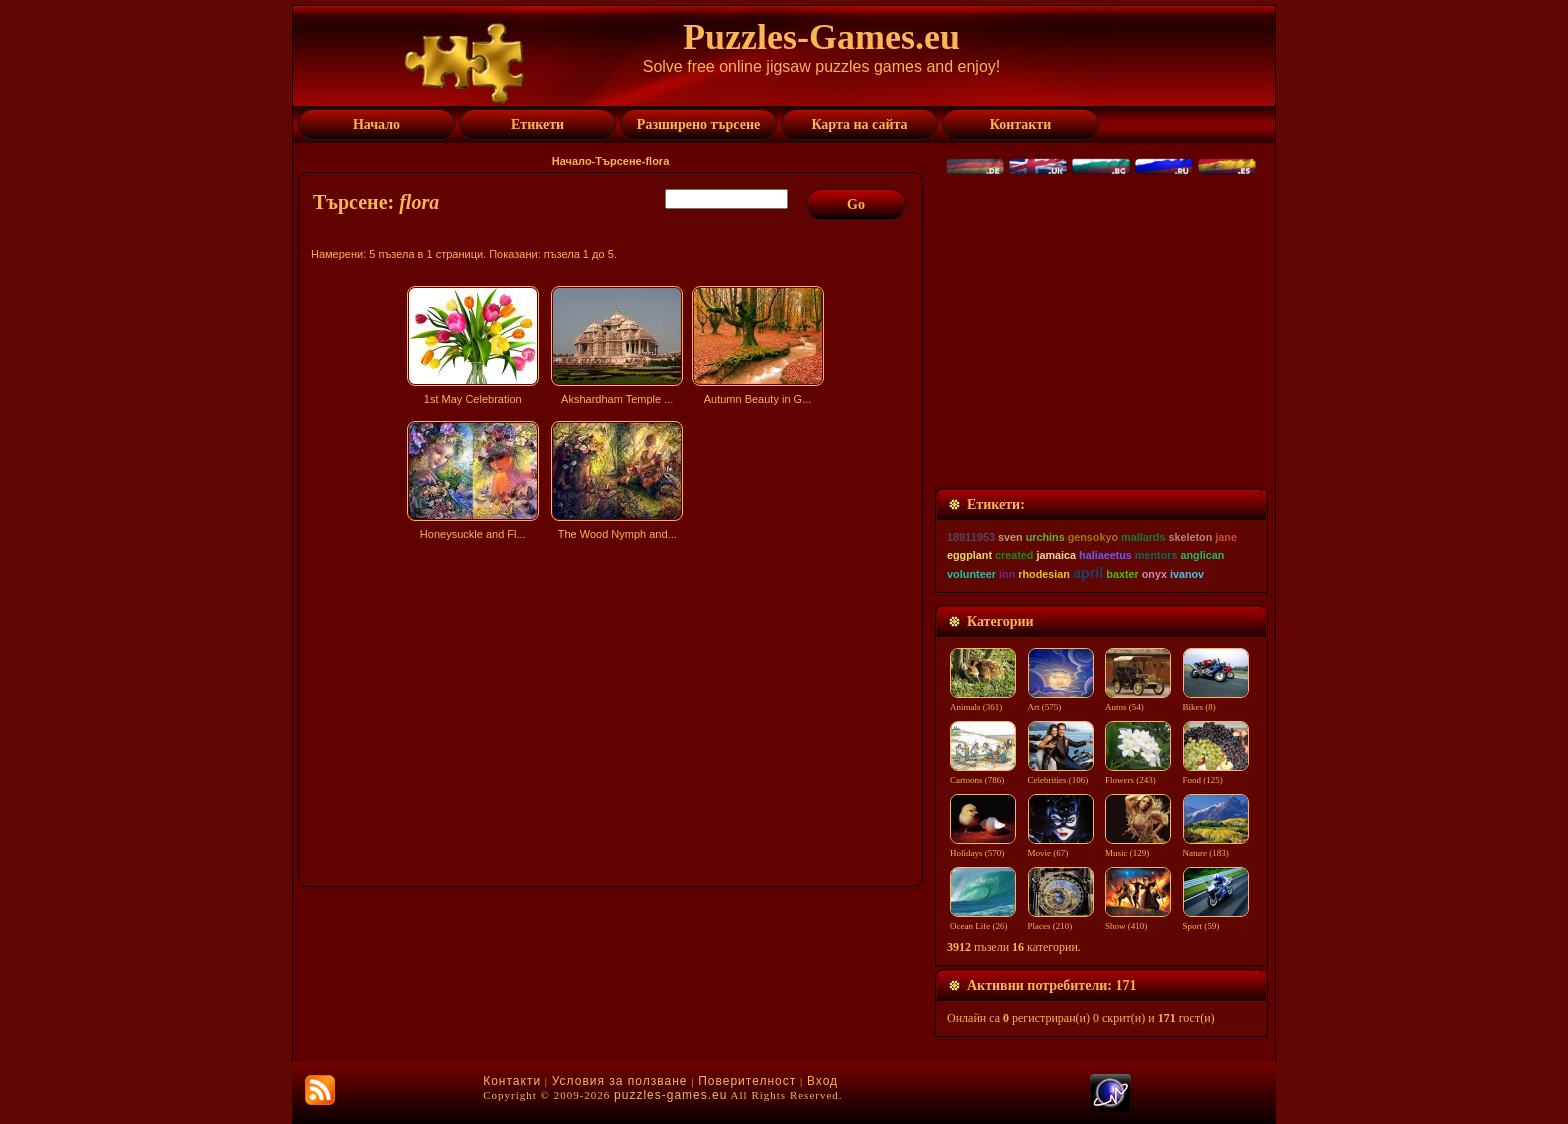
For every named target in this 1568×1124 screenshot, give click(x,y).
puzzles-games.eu (670, 1095)
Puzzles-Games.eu (821, 37)
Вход (822, 1081)
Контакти (512, 1081)
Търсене (618, 161)
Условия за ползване (620, 1081)
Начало (572, 161)
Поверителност (747, 1081)
